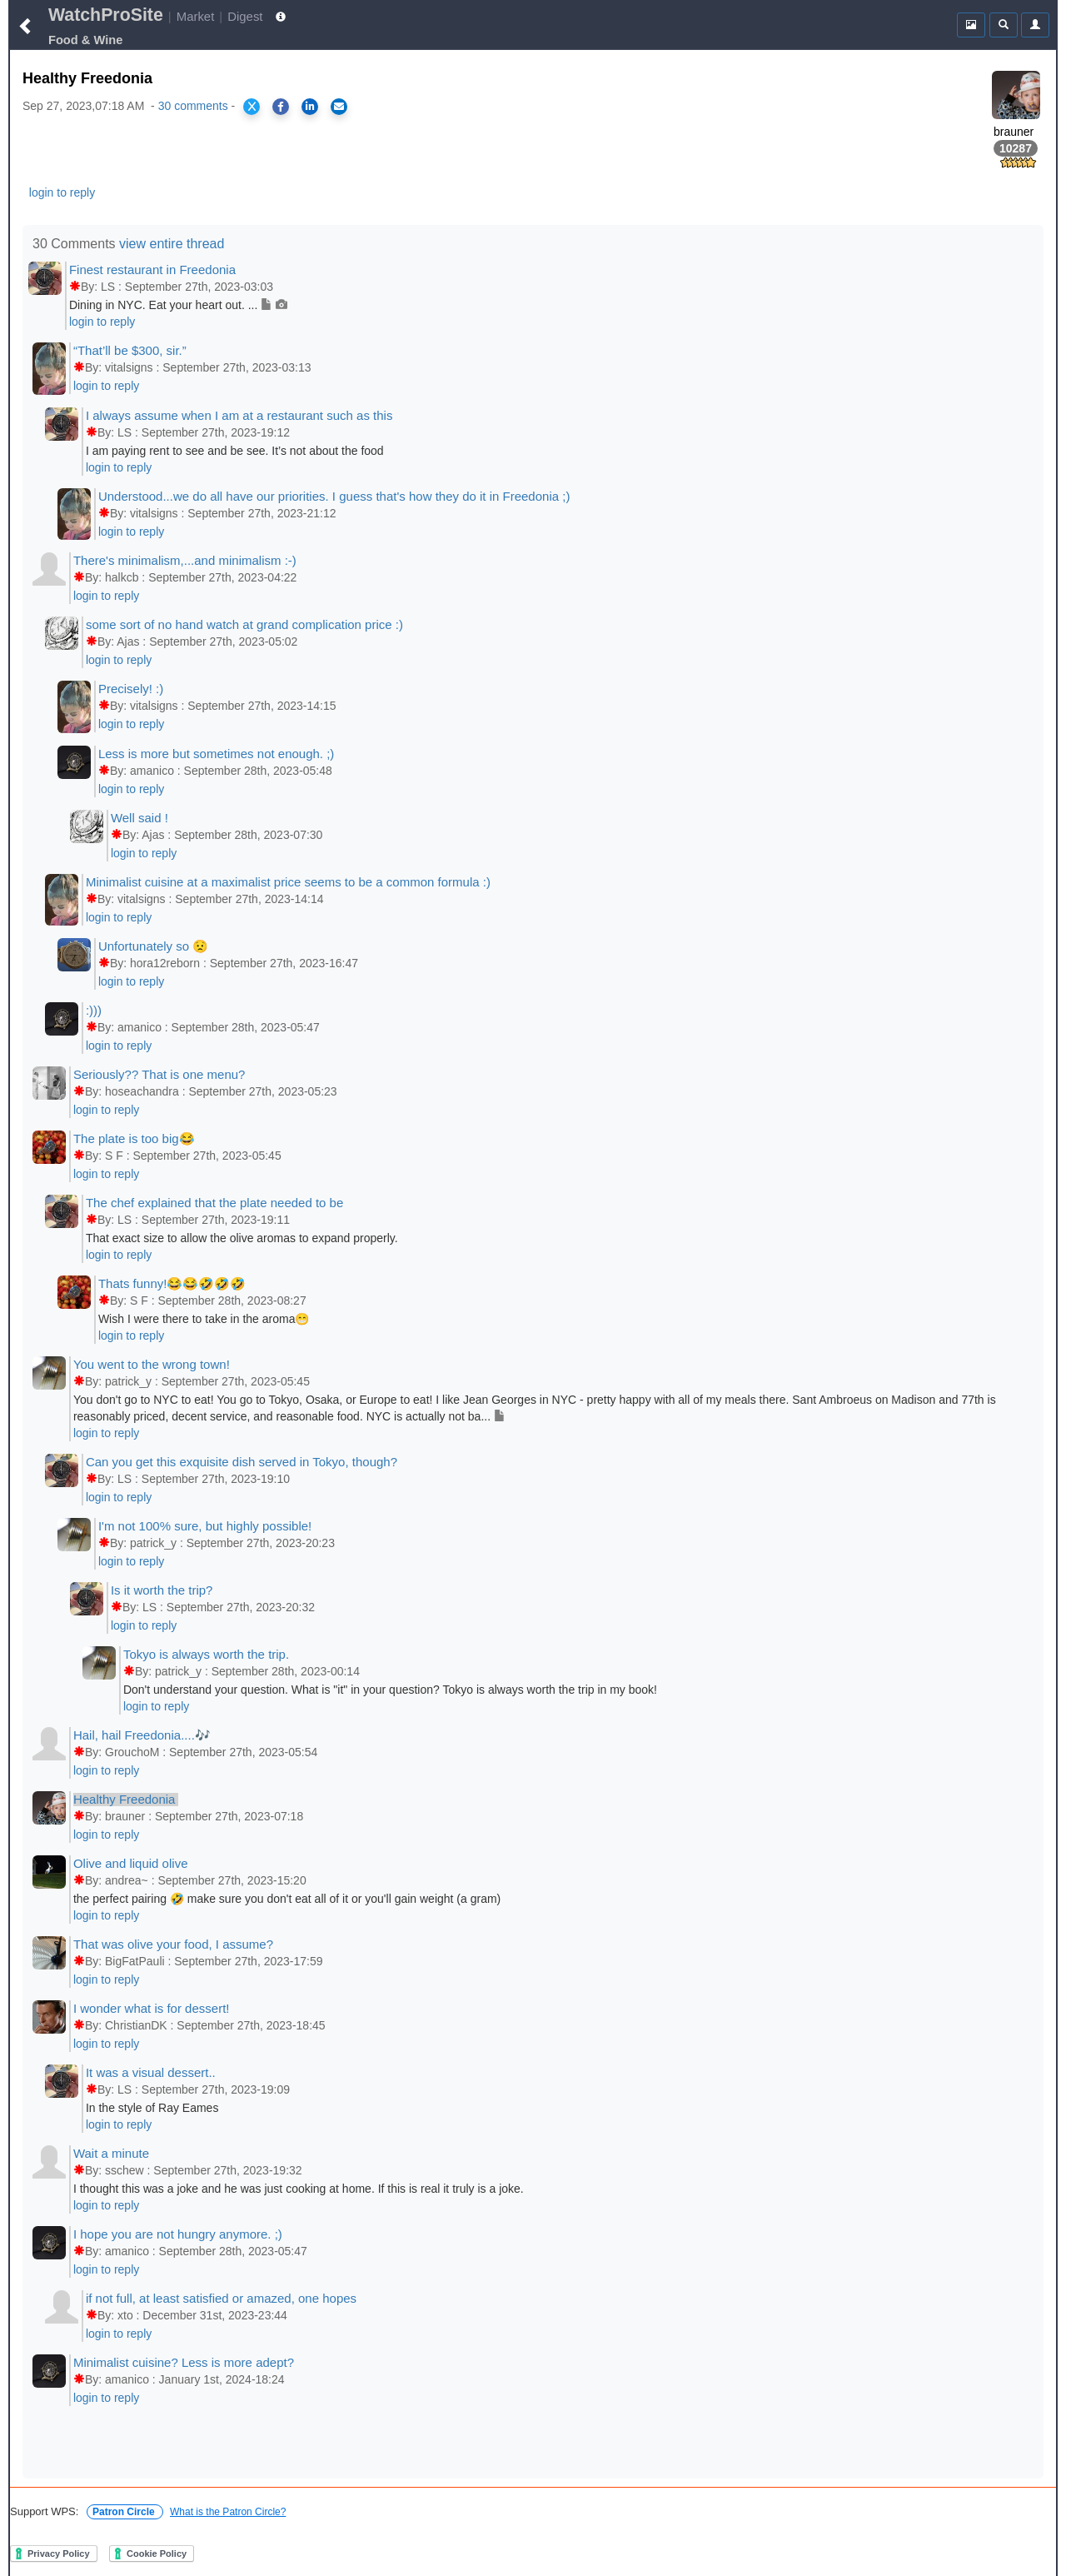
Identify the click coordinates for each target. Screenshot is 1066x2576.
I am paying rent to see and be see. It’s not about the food (235, 450)
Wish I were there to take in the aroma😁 (204, 1318)
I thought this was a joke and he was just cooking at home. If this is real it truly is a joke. (298, 2188)
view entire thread (171, 244)
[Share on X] (251, 106)
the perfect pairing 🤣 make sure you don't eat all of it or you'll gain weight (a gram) (287, 1898)
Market (196, 16)
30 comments (193, 105)
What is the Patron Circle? (228, 2512)
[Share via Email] (339, 106)
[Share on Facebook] (280, 106)
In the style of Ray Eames (152, 2107)
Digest (244, 16)
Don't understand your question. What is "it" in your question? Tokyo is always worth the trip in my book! (390, 1689)
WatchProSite (105, 15)
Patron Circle (124, 2512)
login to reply (62, 192)
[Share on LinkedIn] (309, 106)
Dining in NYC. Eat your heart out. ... (178, 305)
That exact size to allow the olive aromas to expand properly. (242, 1238)
